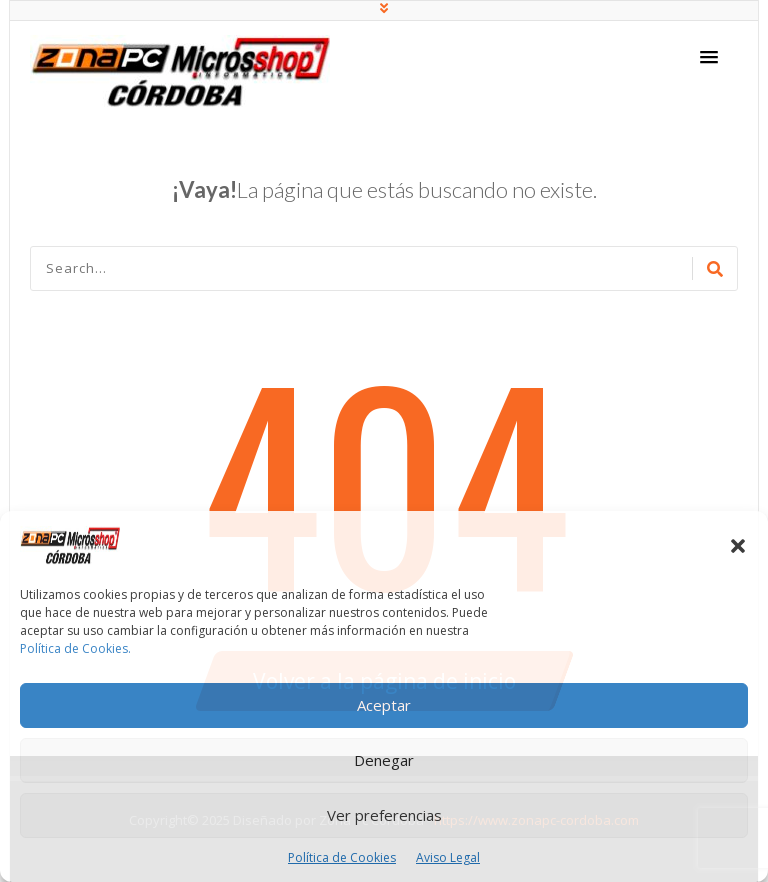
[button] (738, 546)
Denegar (384, 760)
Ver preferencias (384, 815)
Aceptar (384, 705)
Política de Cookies (342, 857)
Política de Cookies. (75, 648)
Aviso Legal (448, 857)
